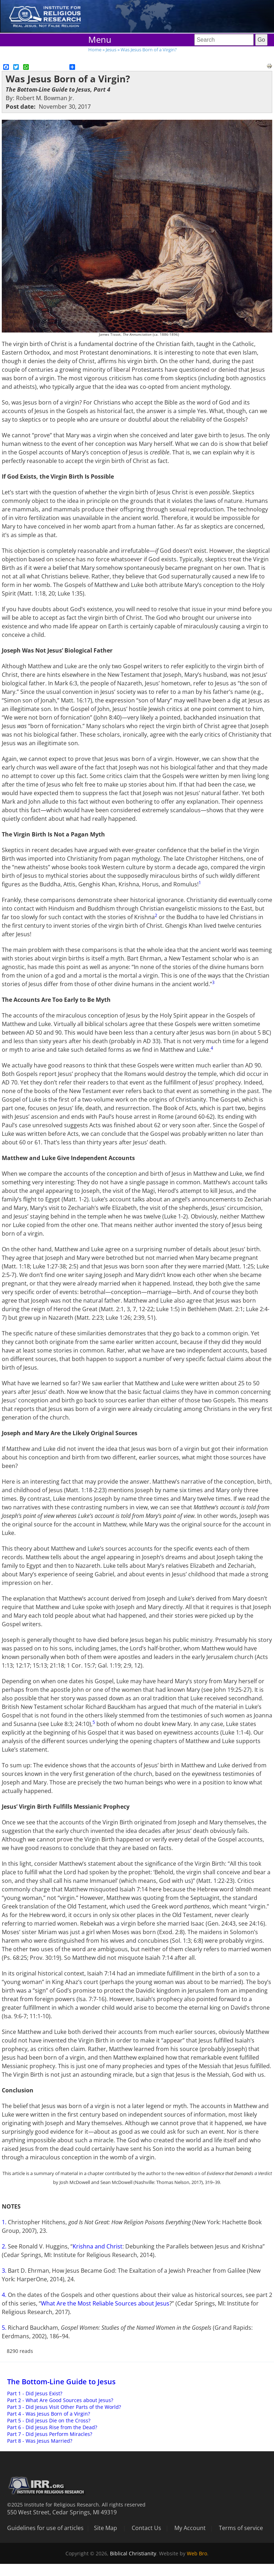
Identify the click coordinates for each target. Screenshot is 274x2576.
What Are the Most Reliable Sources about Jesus (105, 2303)
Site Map (105, 2528)
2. (5, 2246)
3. (5, 2270)
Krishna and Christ (97, 2246)
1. (5, 2222)
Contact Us (146, 2528)
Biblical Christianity (133, 2553)
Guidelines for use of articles (45, 2528)
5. (5, 2328)
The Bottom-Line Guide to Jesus (61, 2381)
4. (5, 2295)
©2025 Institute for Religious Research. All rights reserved (76, 2504)
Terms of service (241, 2528)
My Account (190, 2528)
